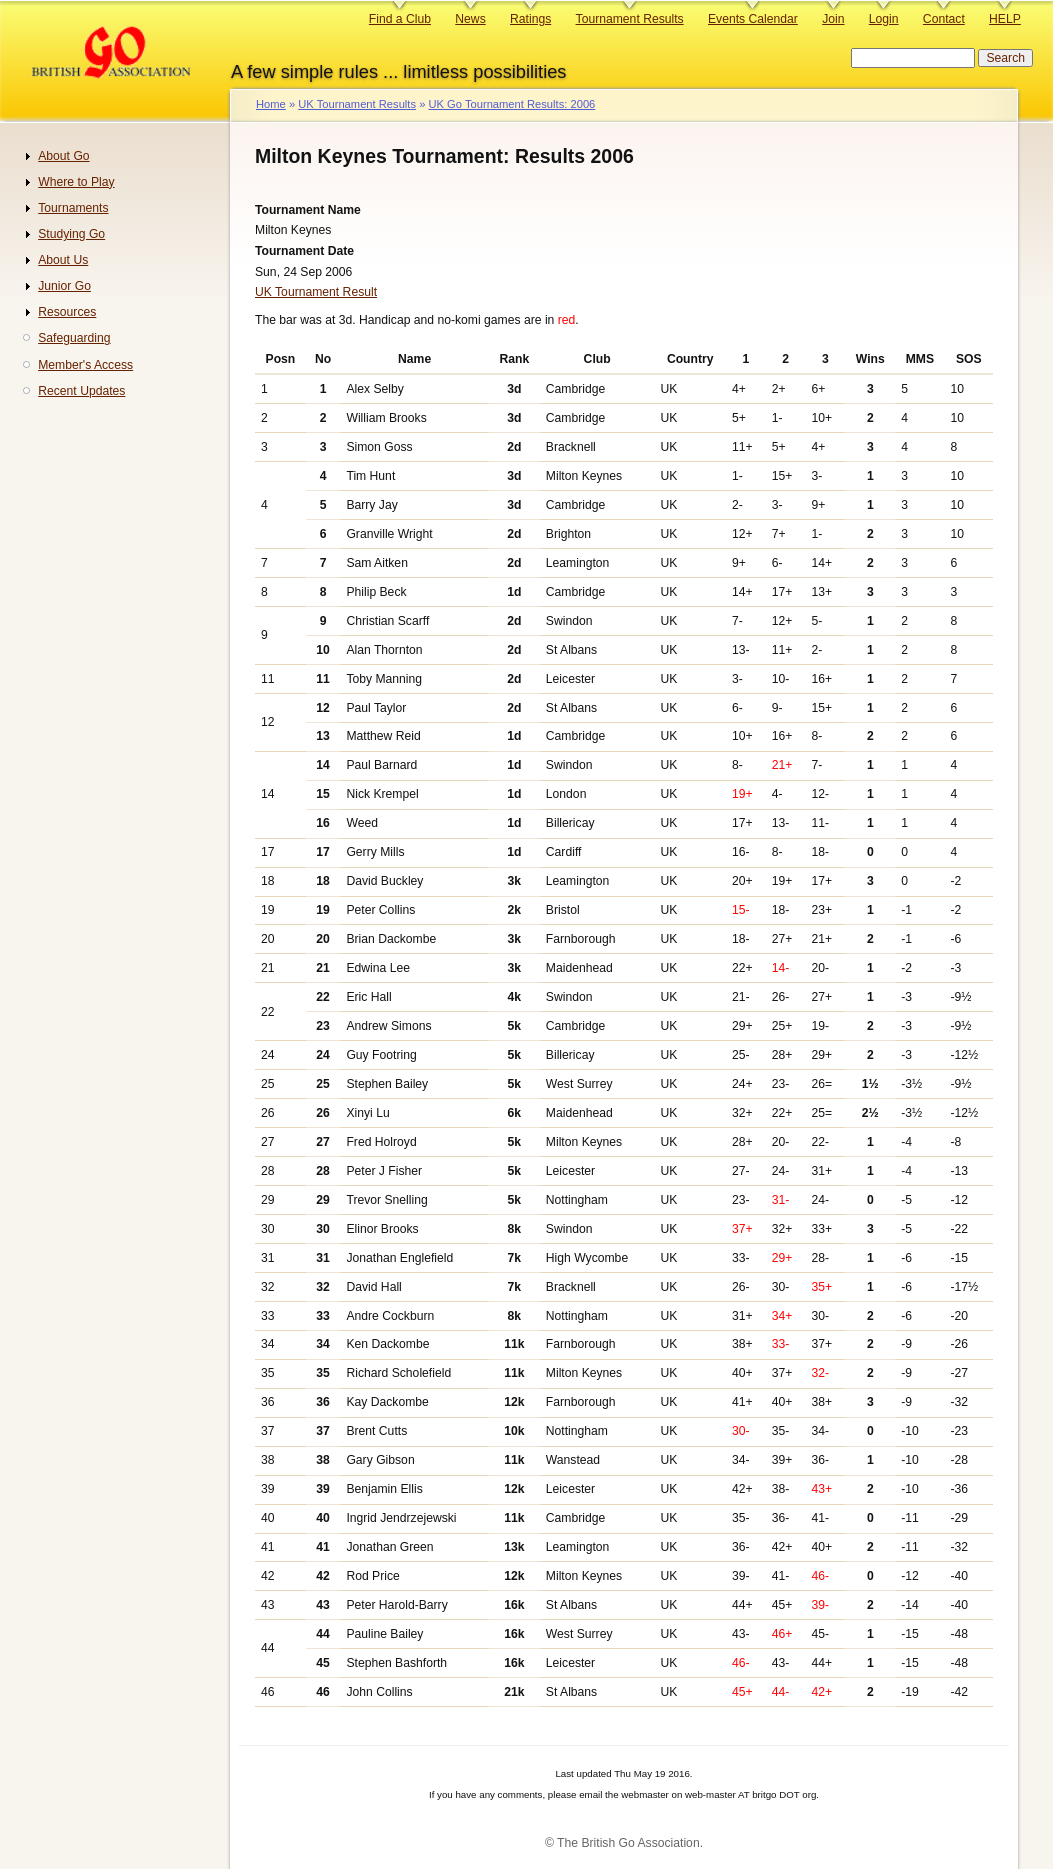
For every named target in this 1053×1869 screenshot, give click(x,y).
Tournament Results (630, 19)
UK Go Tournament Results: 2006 (511, 104)
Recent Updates (81, 391)
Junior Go (64, 286)
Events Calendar (753, 19)
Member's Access (85, 365)
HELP (1005, 19)
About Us (63, 260)
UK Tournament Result (316, 292)
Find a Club (400, 19)
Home (271, 104)
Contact (944, 19)
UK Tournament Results (357, 104)
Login (884, 19)
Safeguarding (74, 338)
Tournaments (73, 208)
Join (833, 19)
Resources (67, 312)
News (470, 19)
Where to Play (76, 182)
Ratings (530, 19)
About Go (63, 156)
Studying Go (71, 234)
